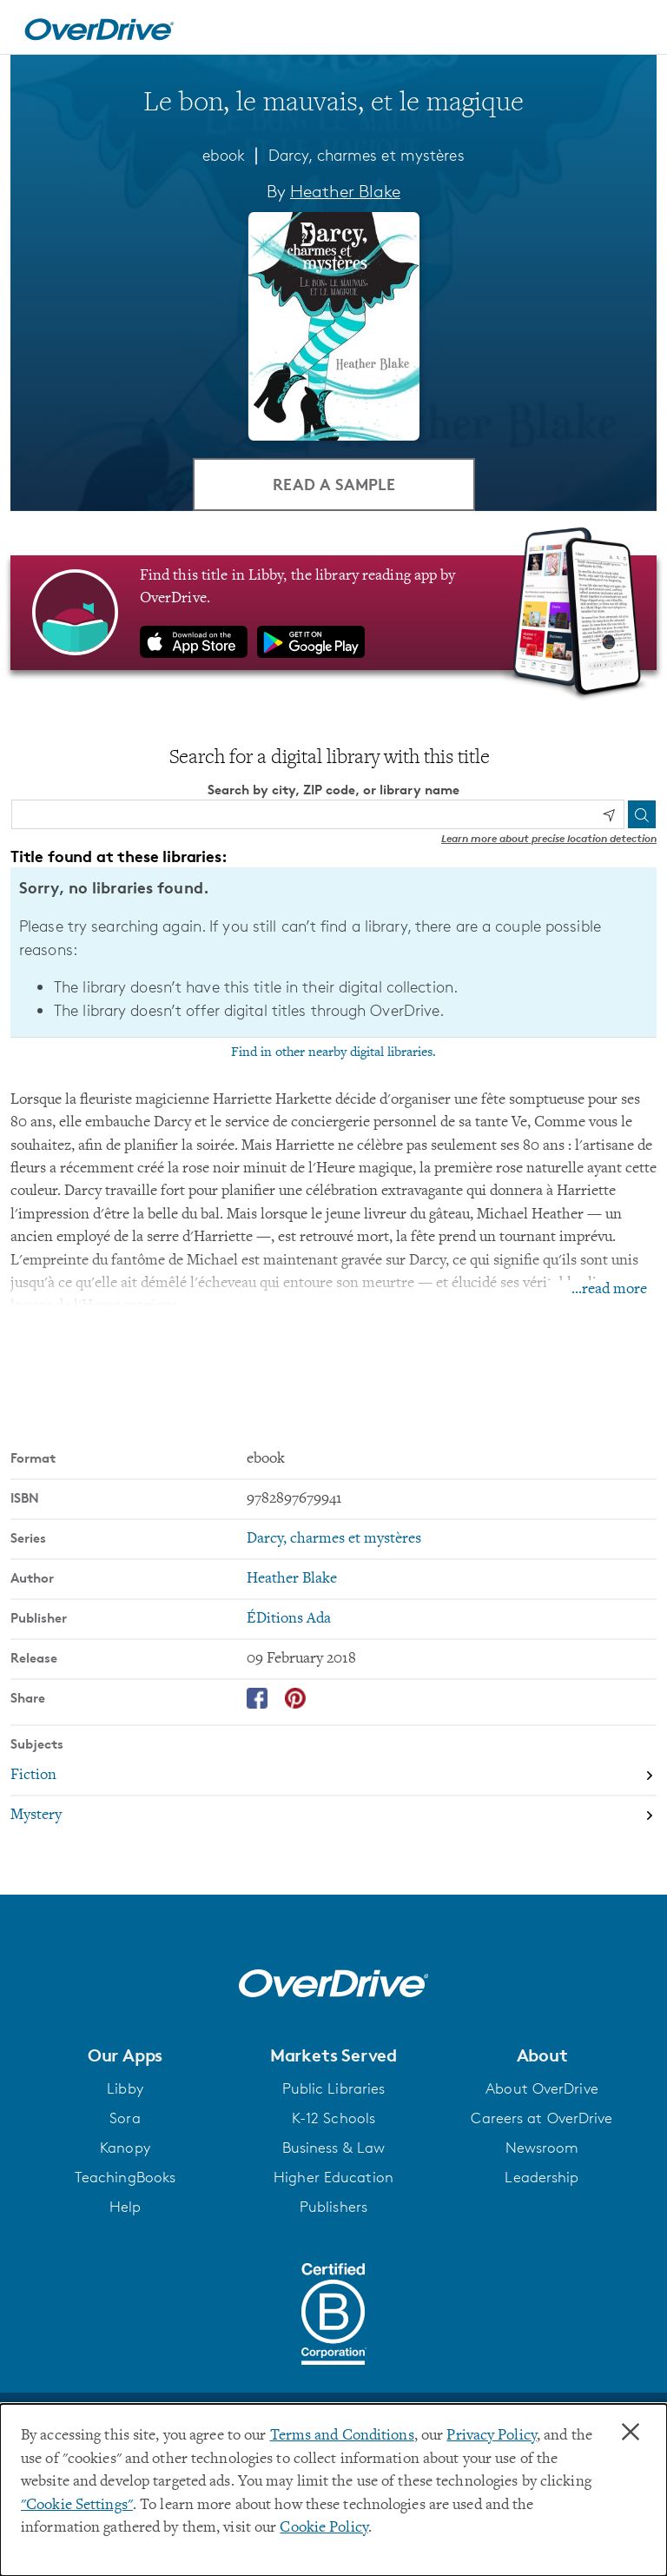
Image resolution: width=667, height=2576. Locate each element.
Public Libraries (334, 2088)
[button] (125, 2055)
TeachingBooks (125, 2177)
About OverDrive (541, 2088)
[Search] (642, 814)
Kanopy (125, 2147)
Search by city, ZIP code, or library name (333, 789)
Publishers (333, 2206)
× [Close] (630, 2432)
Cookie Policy (323, 2528)
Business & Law (334, 2147)
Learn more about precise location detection (549, 838)
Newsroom (542, 2147)
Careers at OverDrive (541, 2118)
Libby (125, 2088)
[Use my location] (609, 815)
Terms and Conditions (342, 2436)
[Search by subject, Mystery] (333, 1815)
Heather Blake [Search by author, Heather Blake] (345, 191)
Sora (124, 2118)
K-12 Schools (333, 2118)
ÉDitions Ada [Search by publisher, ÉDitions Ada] (289, 1619)
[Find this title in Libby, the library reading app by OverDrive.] (333, 612)
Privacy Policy (491, 2436)
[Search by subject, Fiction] (333, 1775)
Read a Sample (334, 484)
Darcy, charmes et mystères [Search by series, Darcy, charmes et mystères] (334, 1539)
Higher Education (333, 2177)
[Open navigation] (633, 29)
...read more (609, 1290)
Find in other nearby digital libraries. (333, 1052)
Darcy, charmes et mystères (366, 154)
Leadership (541, 2177)
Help (125, 2206)
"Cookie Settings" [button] (77, 2505)
